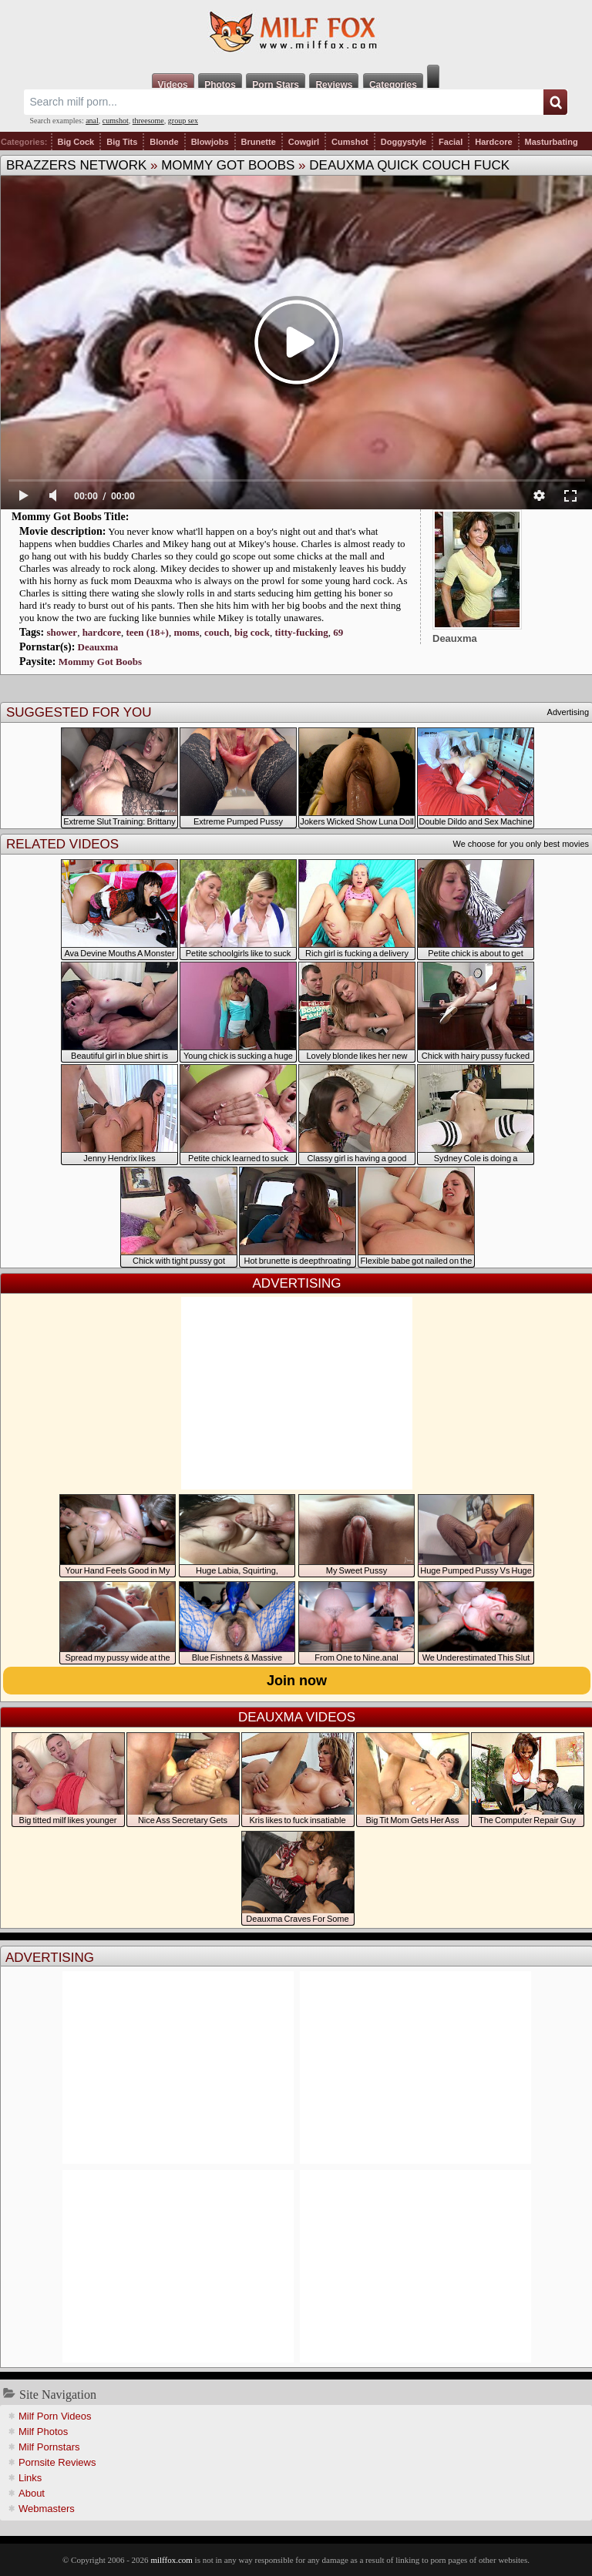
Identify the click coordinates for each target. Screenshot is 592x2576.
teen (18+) (147, 632)
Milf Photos (43, 2431)
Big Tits (121, 141)
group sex (183, 120)
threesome (148, 120)
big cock (252, 632)
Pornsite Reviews (57, 2462)
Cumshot (349, 141)
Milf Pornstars (48, 2447)
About (31, 2493)
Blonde (164, 141)
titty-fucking (301, 632)
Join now (297, 1680)
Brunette (258, 141)
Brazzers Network (76, 165)
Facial (450, 141)
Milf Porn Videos (54, 2416)
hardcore (101, 632)
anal (92, 120)
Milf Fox (296, 32)
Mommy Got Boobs (227, 165)
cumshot (116, 120)
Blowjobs (210, 141)
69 (338, 632)
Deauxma (98, 647)
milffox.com (171, 2559)
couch (217, 632)
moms (186, 632)
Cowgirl (303, 141)
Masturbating (551, 141)
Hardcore (493, 141)
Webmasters (46, 2508)
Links (30, 2478)
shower (61, 632)
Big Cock (76, 141)
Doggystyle (403, 141)
